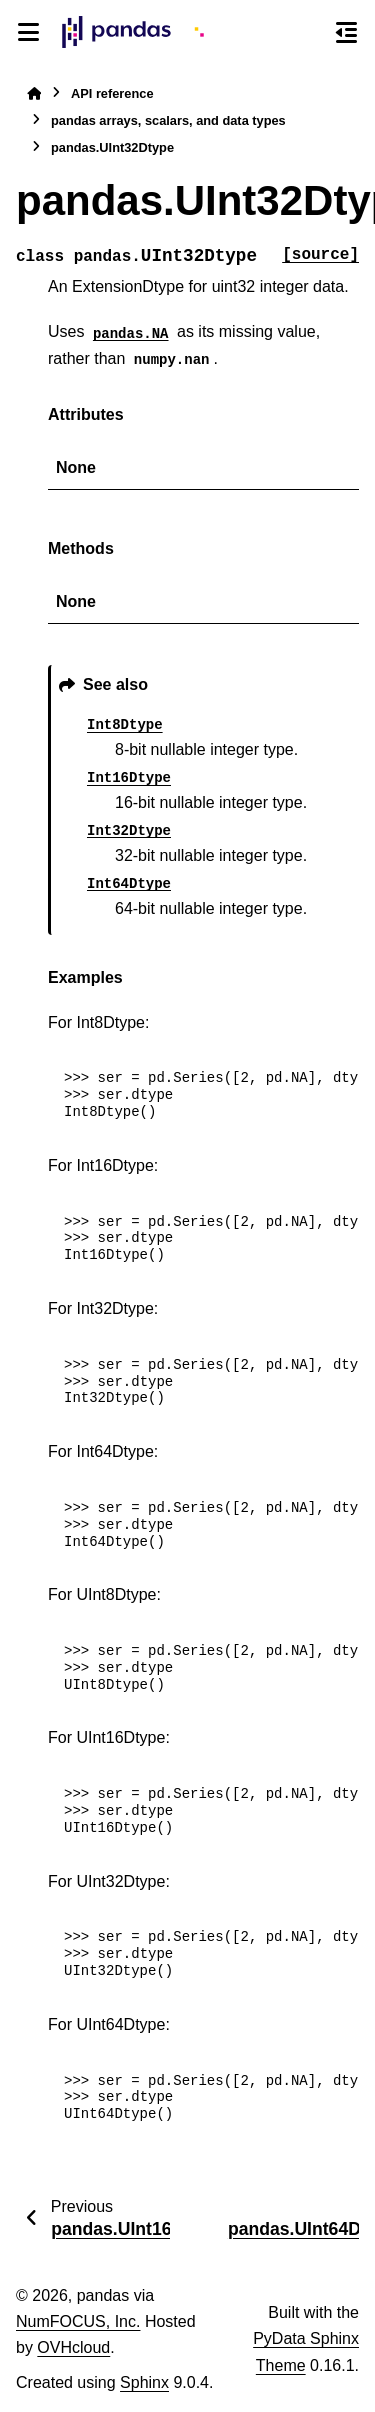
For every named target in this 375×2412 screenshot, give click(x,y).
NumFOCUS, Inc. (78, 2321)
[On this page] (346, 32)
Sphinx (144, 2382)
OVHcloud (73, 2347)
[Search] (310, 33)
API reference (112, 93)
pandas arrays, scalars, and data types (168, 120)
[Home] (34, 93)
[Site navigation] (28, 32)
